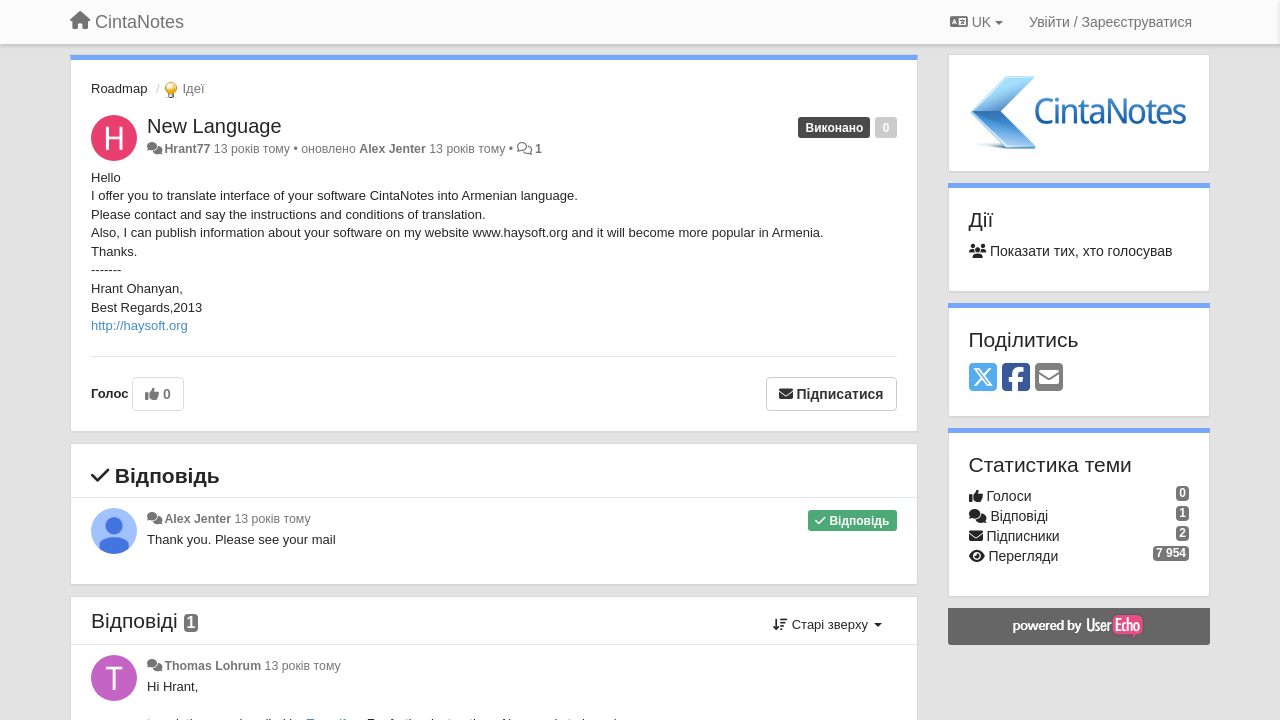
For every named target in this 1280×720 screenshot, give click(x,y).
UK (976, 22)
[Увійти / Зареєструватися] (1110, 22)
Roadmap (119, 88)
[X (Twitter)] (983, 378)
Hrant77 (187, 149)
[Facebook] (1016, 378)
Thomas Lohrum (212, 666)
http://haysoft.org (139, 325)
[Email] (1049, 378)
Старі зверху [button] (827, 624)
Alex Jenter (392, 149)
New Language (214, 126)
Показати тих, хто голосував (1071, 251)
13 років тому (272, 519)
